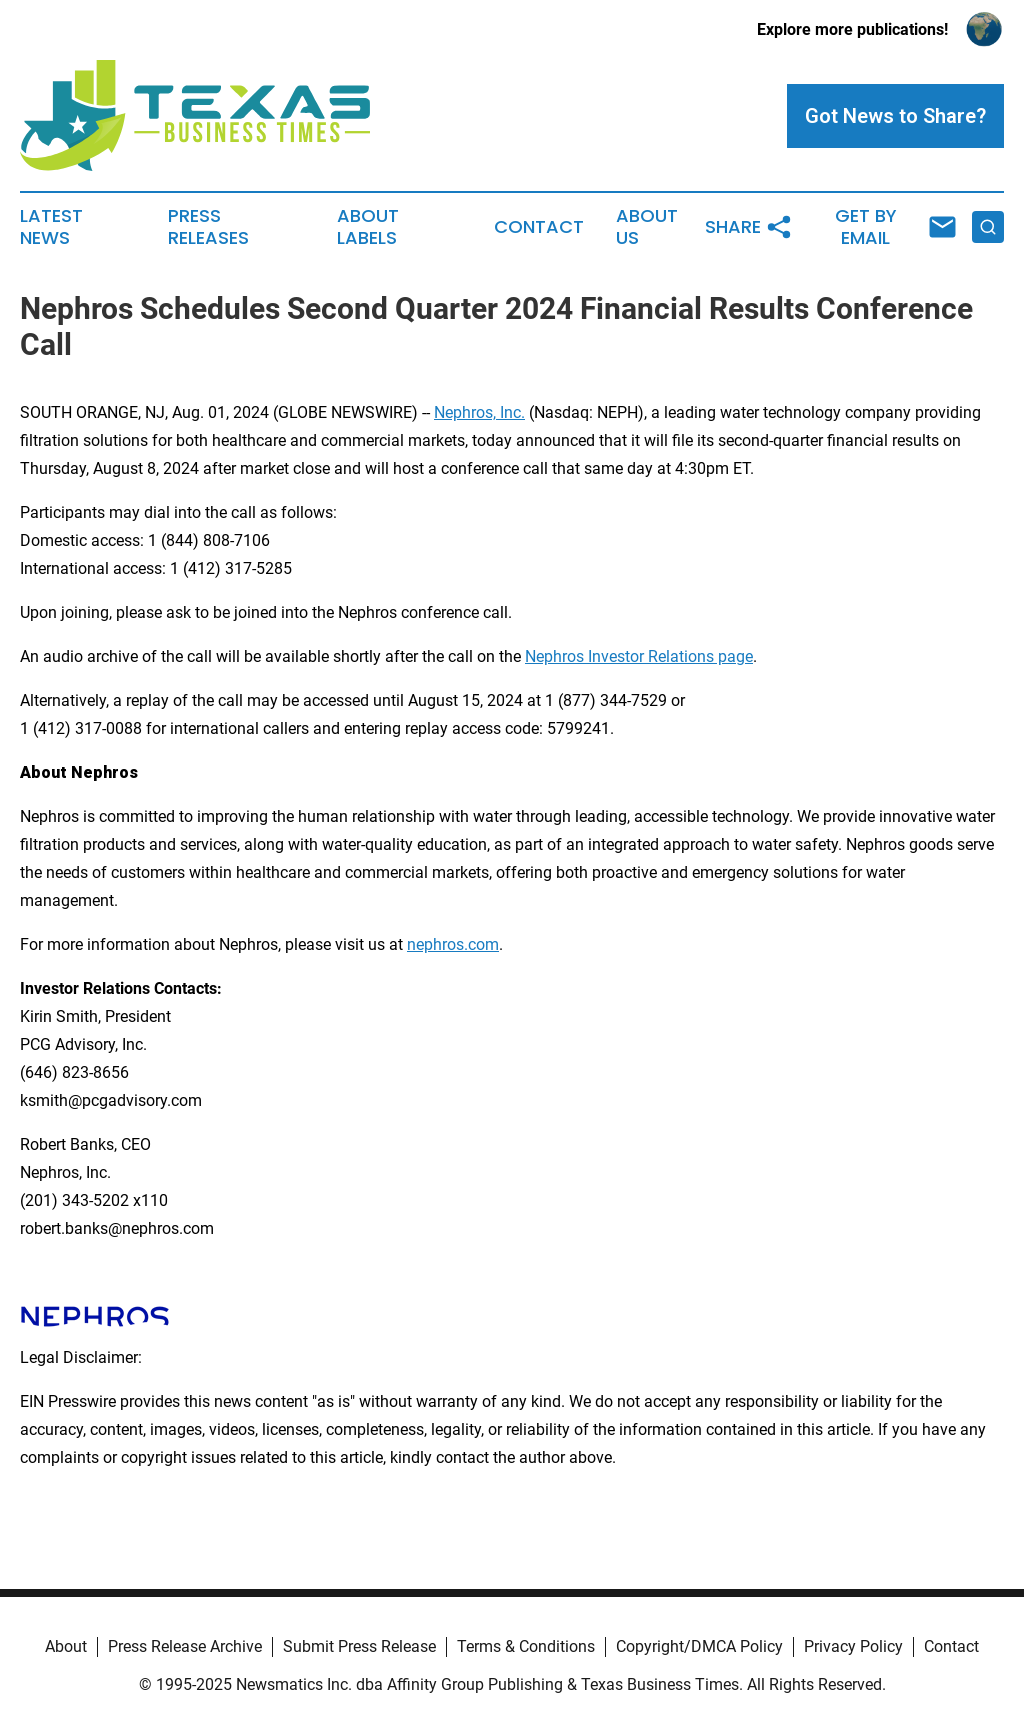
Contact (539, 227)
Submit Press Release (359, 1646)
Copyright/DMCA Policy (699, 1646)
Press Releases (208, 227)
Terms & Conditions (526, 1646)
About (66, 1646)
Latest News (51, 227)
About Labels (368, 227)
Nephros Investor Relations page (639, 656)
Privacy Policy (853, 1646)
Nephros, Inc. (479, 412)
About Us (647, 227)
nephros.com (453, 944)
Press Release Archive (185, 1646)
